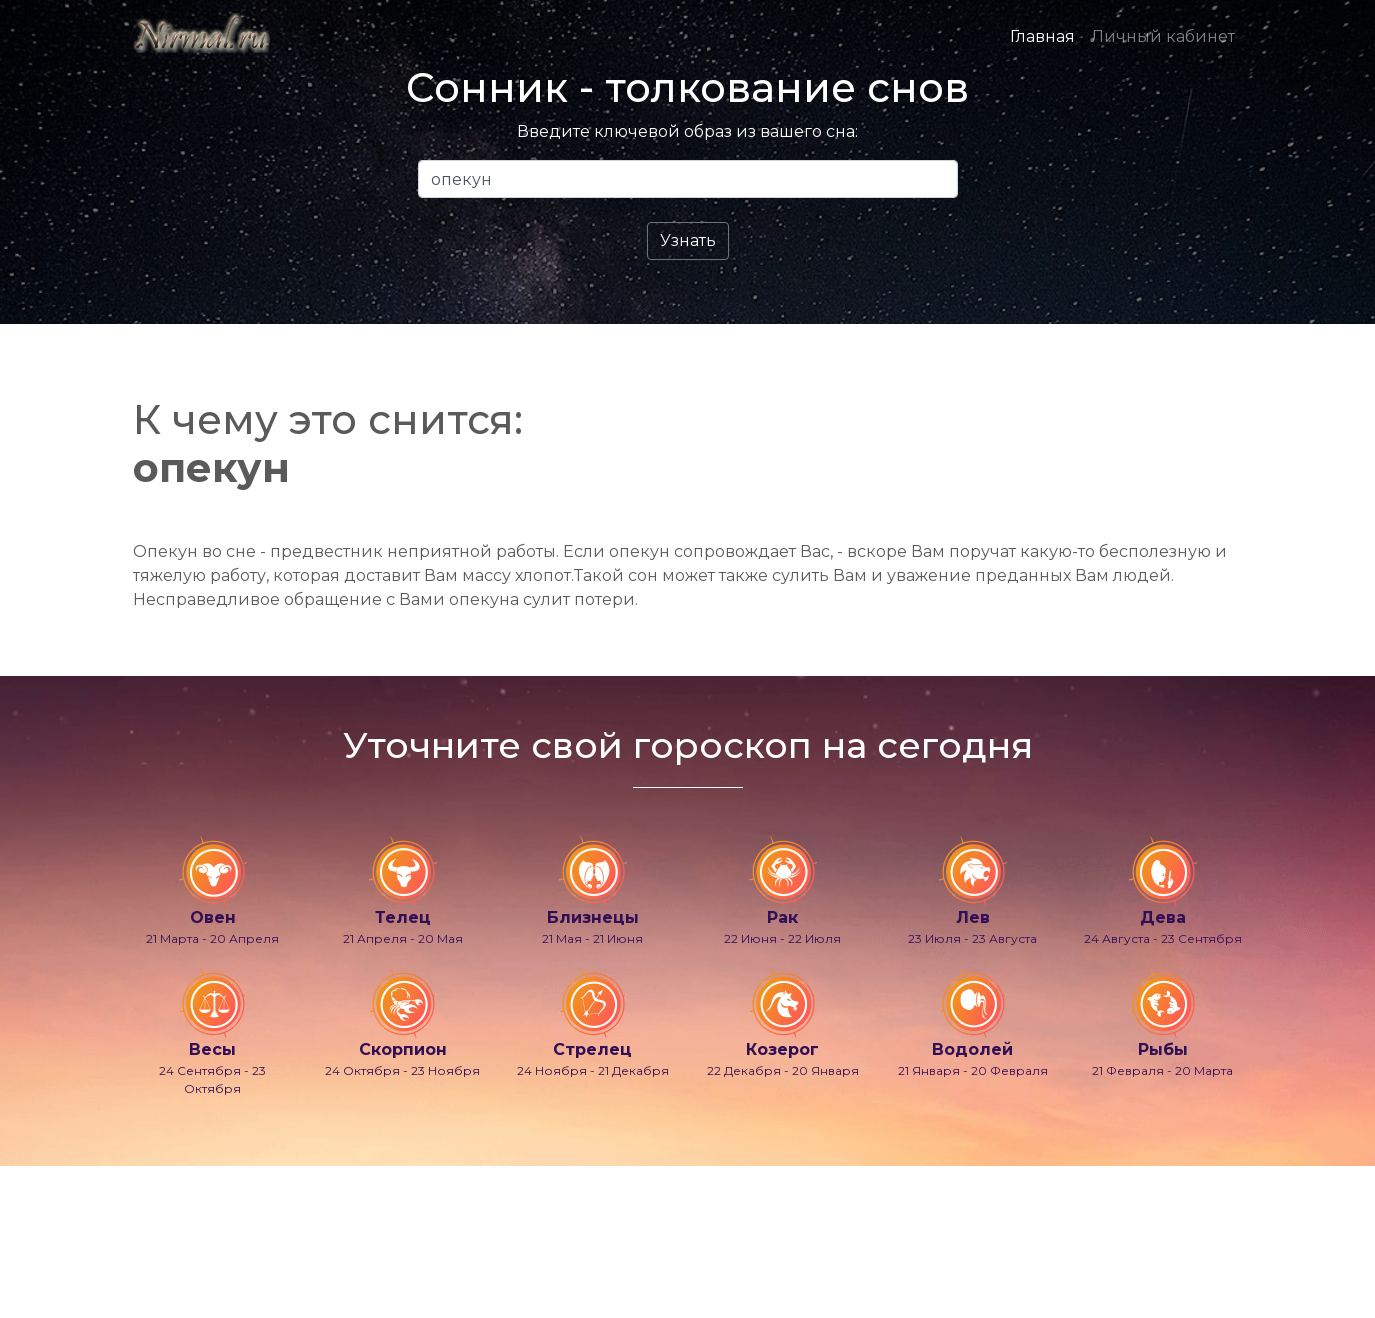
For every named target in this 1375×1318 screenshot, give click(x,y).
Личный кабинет (1163, 36)
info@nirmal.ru (178, 1250)
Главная (1042, 36)
